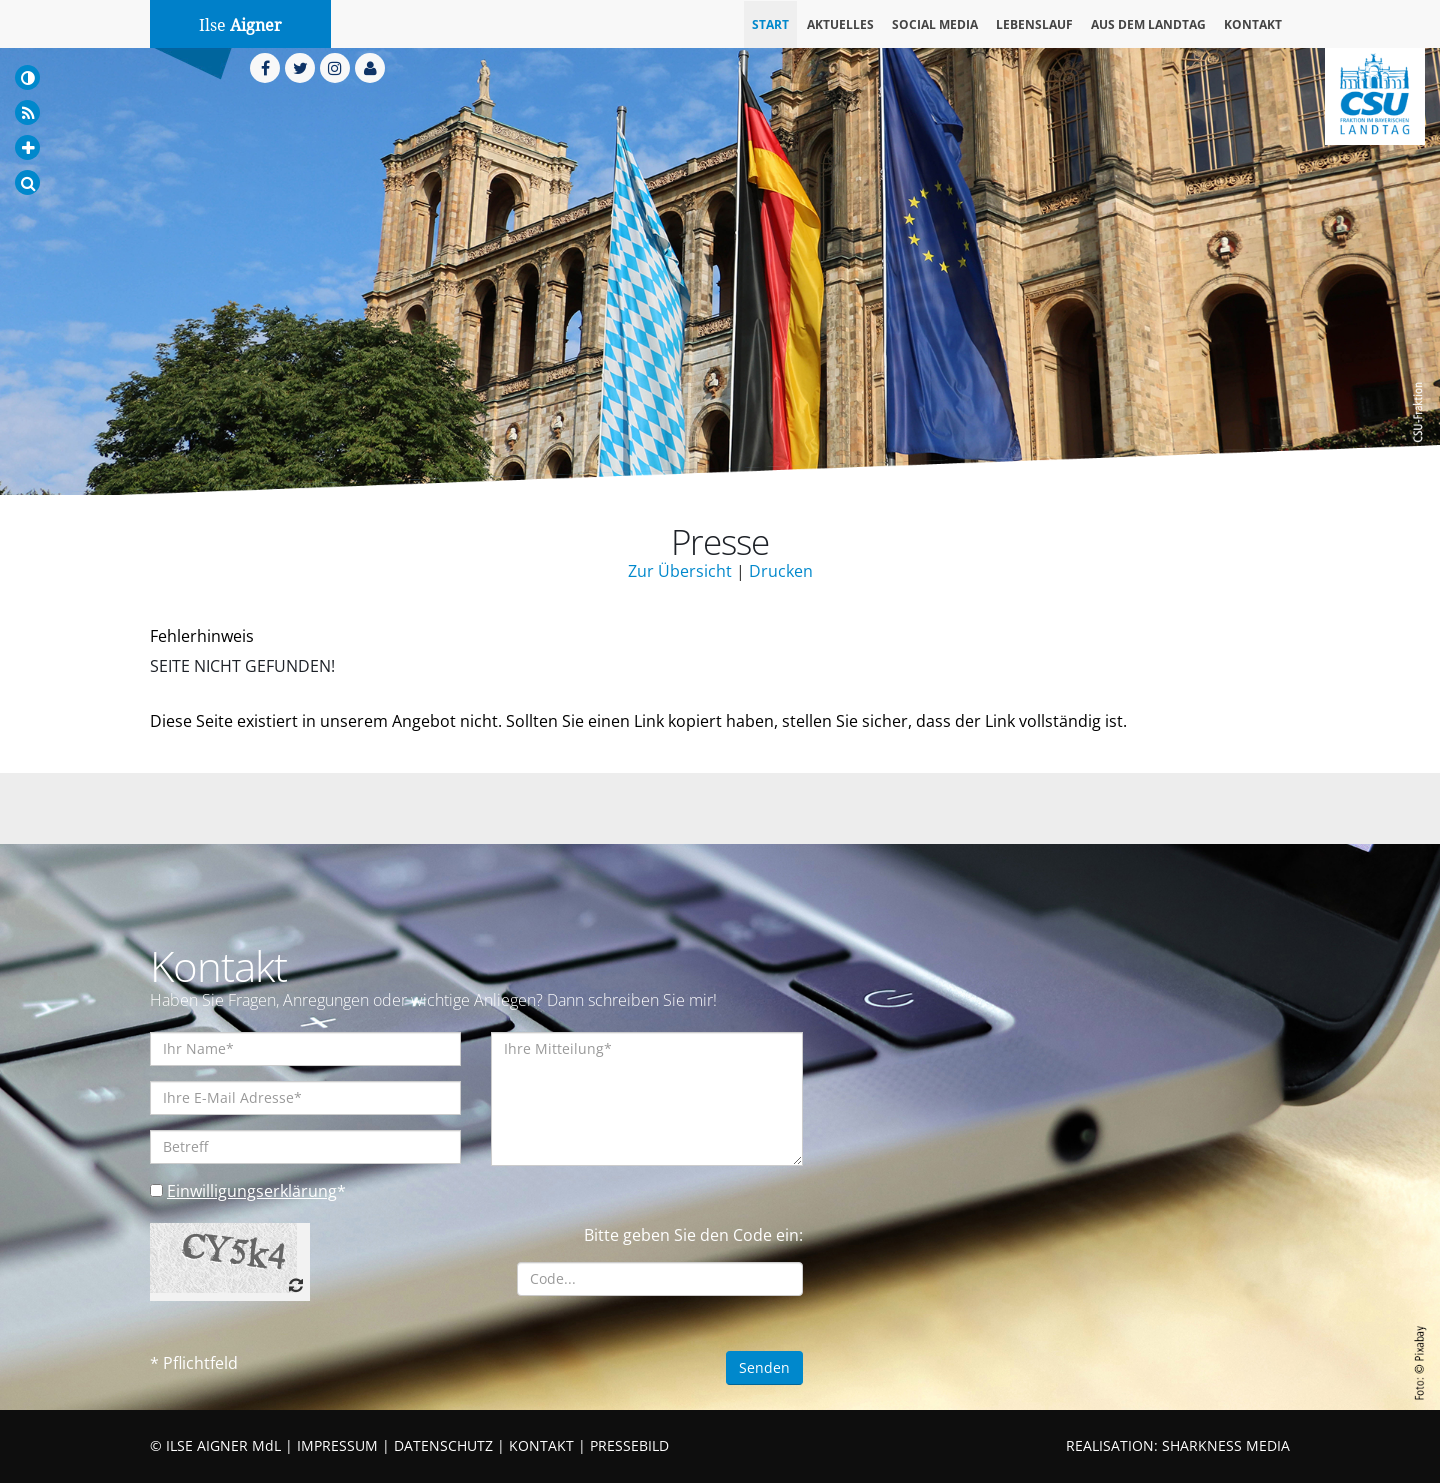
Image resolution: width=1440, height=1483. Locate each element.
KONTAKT (541, 1445)
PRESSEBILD (629, 1445)
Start (770, 24)
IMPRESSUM (337, 1445)
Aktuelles (840, 24)
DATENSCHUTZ (443, 1445)
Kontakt (1253, 24)
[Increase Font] (27, 147)
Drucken (781, 571)
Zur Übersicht (680, 571)
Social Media (935, 24)
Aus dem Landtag (1148, 24)
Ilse (240, 25)
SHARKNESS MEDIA (1226, 1445)
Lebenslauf (1034, 24)
